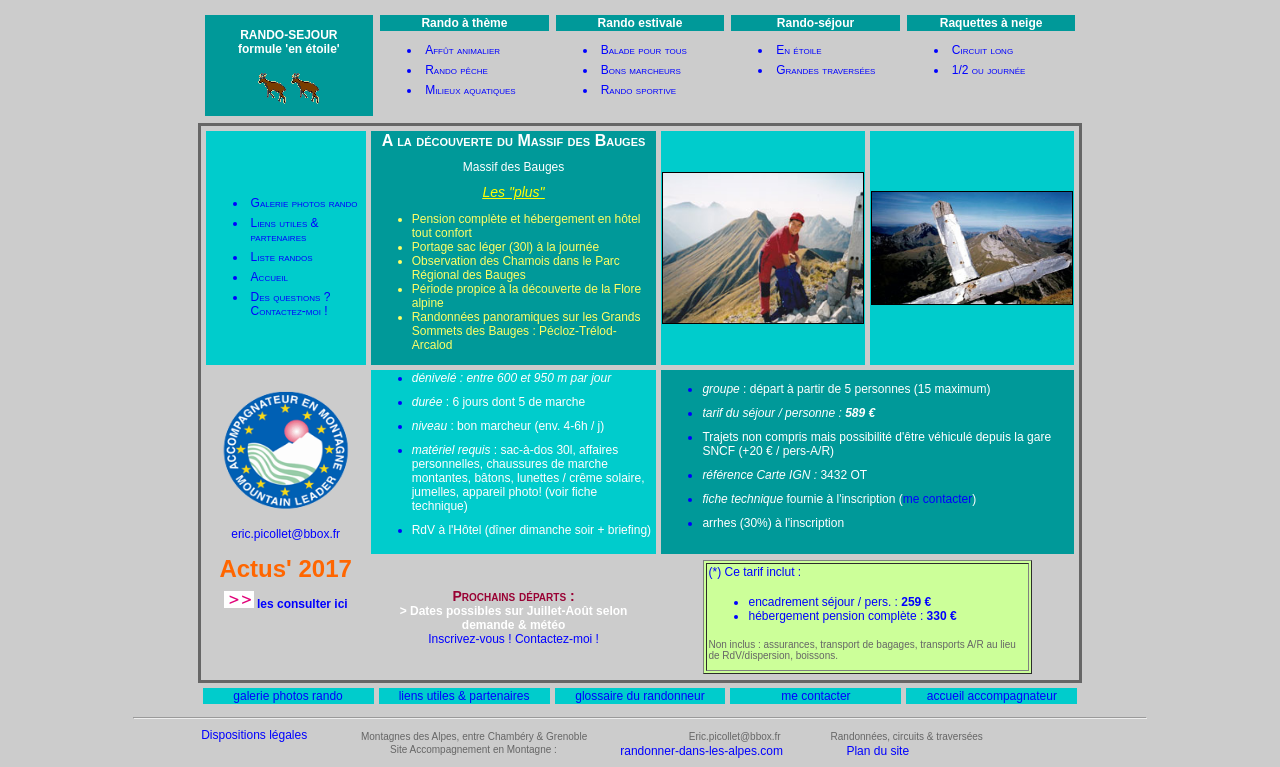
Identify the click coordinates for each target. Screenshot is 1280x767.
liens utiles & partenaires (464, 696)
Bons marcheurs (641, 70)
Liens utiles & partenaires (285, 230)
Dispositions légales (254, 735)
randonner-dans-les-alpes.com (701, 751)
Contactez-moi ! (289, 311)
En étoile (798, 50)
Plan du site (877, 751)
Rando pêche (456, 70)
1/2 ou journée (989, 70)
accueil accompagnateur (992, 696)
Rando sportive (638, 90)
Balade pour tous (644, 50)
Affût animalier (462, 50)
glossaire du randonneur (639, 696)
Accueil (269, 277)
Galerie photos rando (304, 203)
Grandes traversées (825, 70)
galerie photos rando (287, 696)
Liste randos (282, 257)
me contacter (937, 499)
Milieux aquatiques (470, 90)
